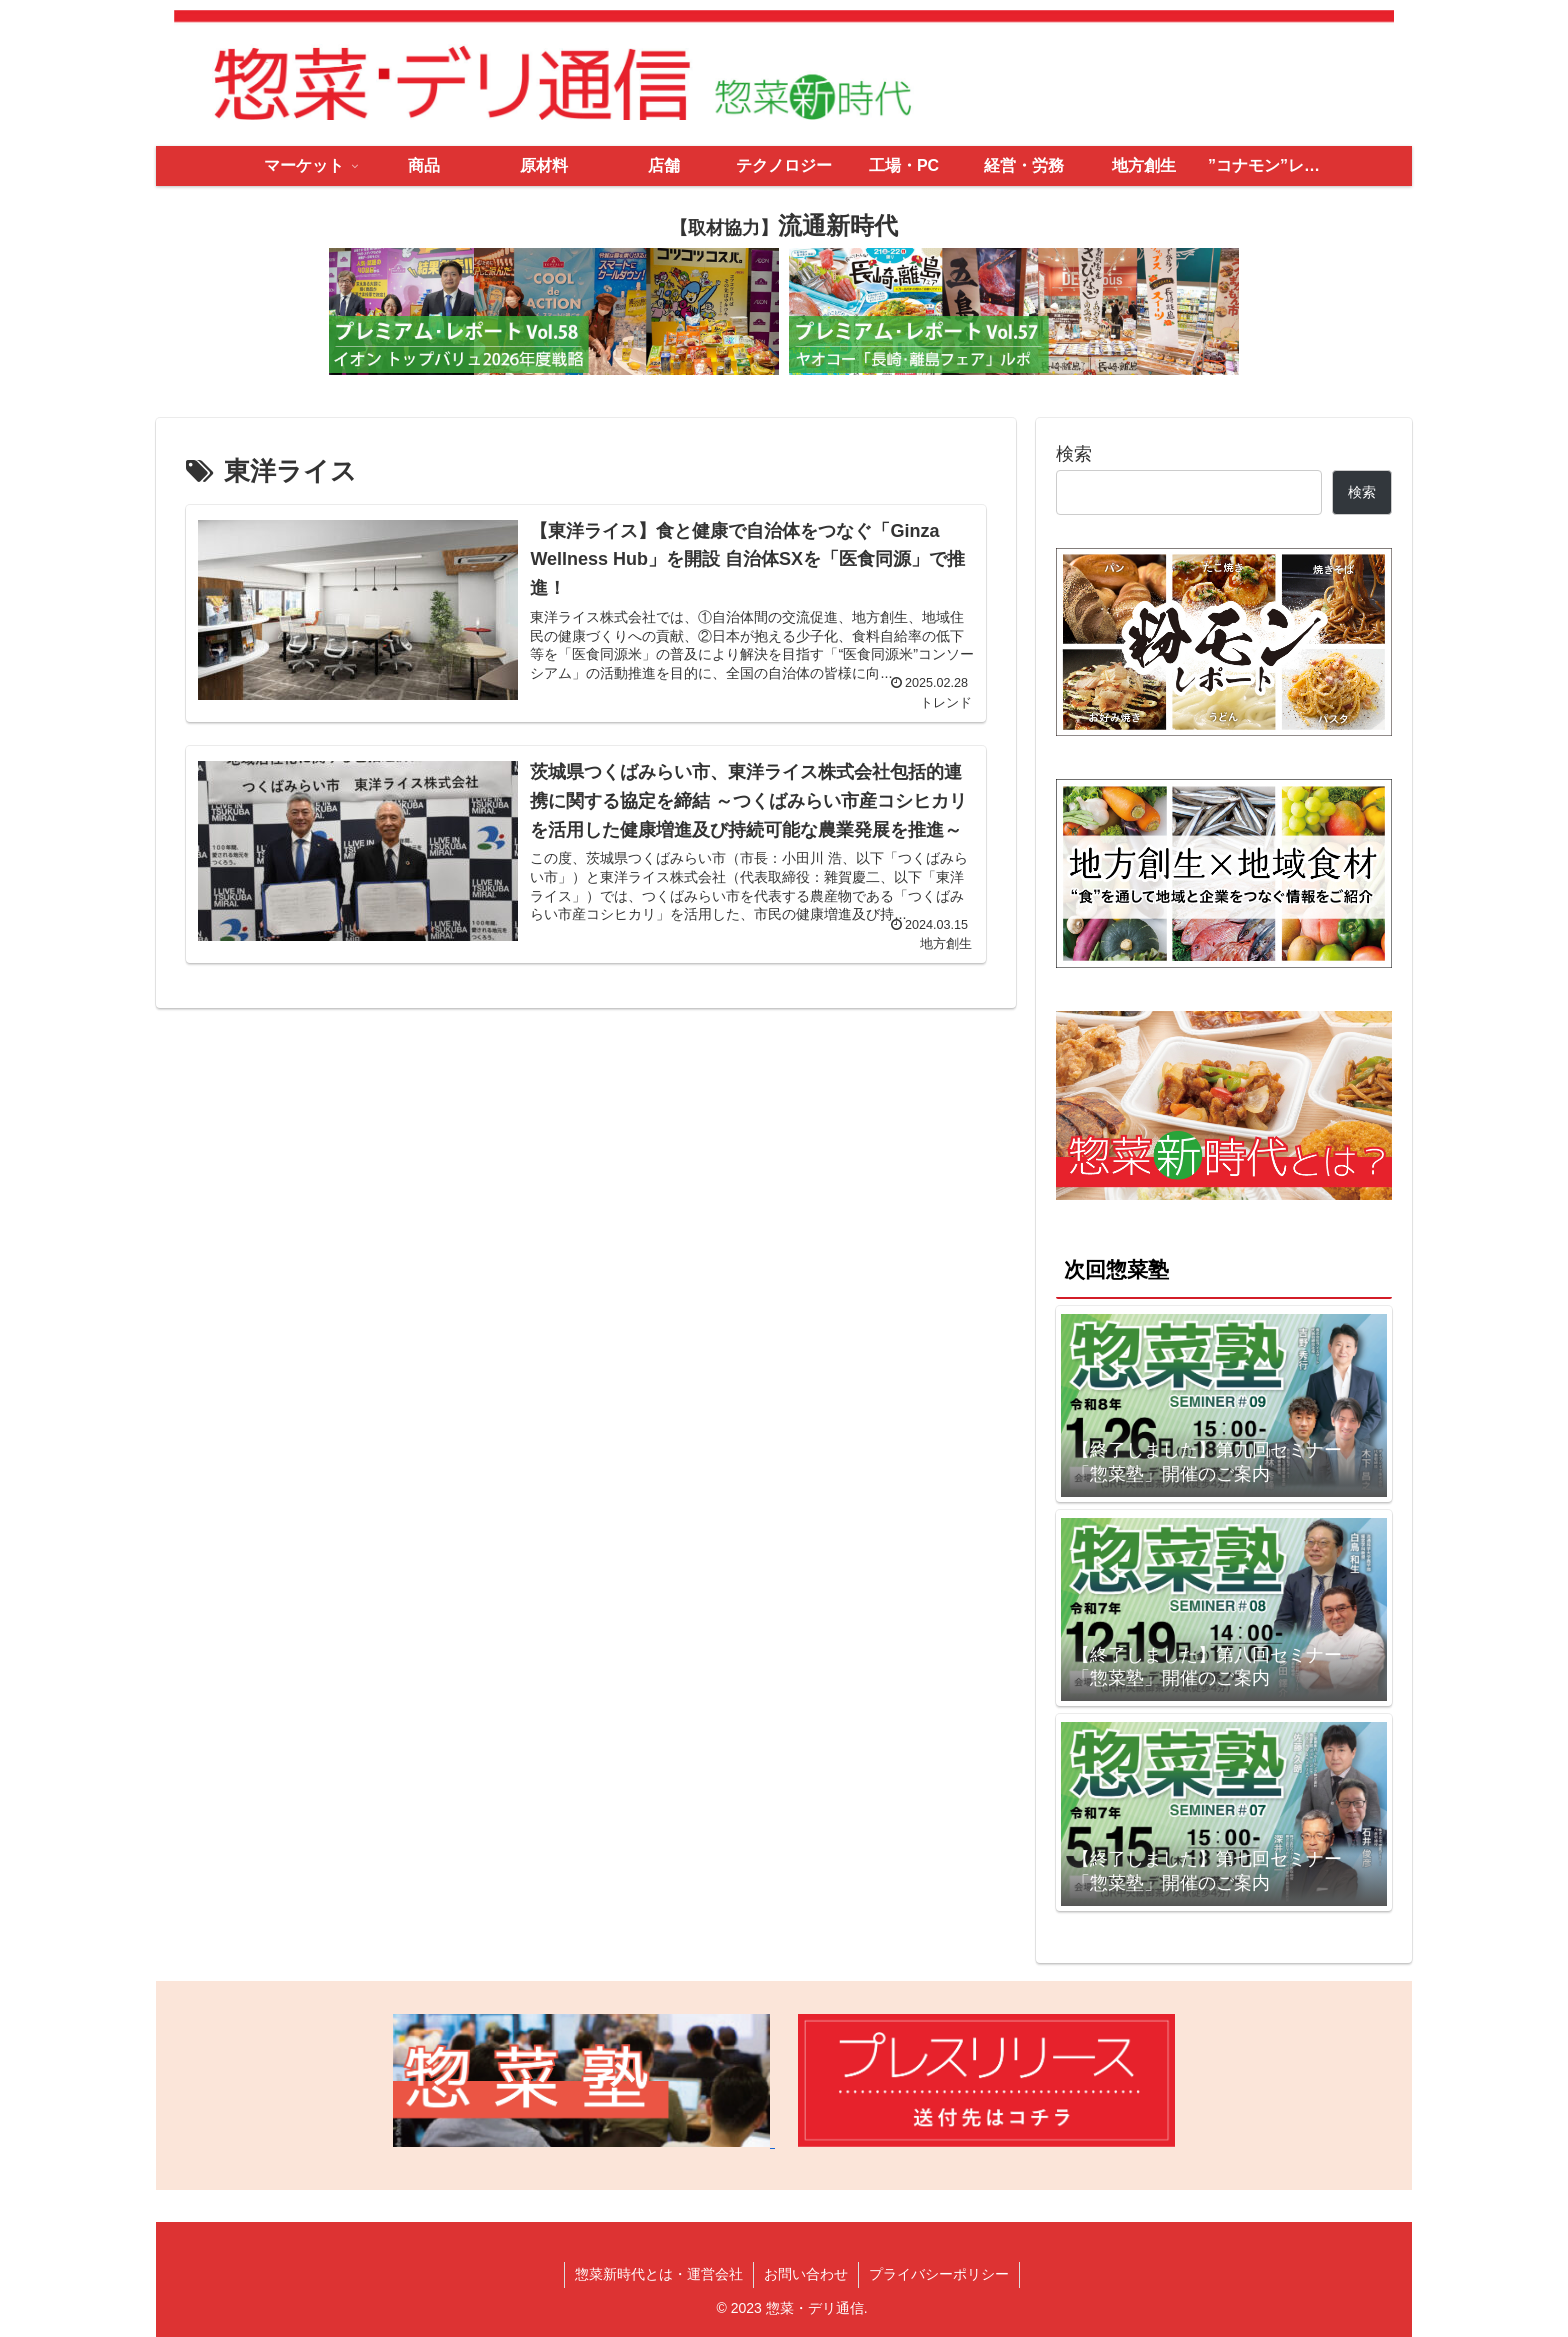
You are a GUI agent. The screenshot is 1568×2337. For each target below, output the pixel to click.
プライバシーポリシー (939, 2274)
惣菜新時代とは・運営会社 (659, 2274)
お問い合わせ (806, 2274)
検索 (1074, 454)
